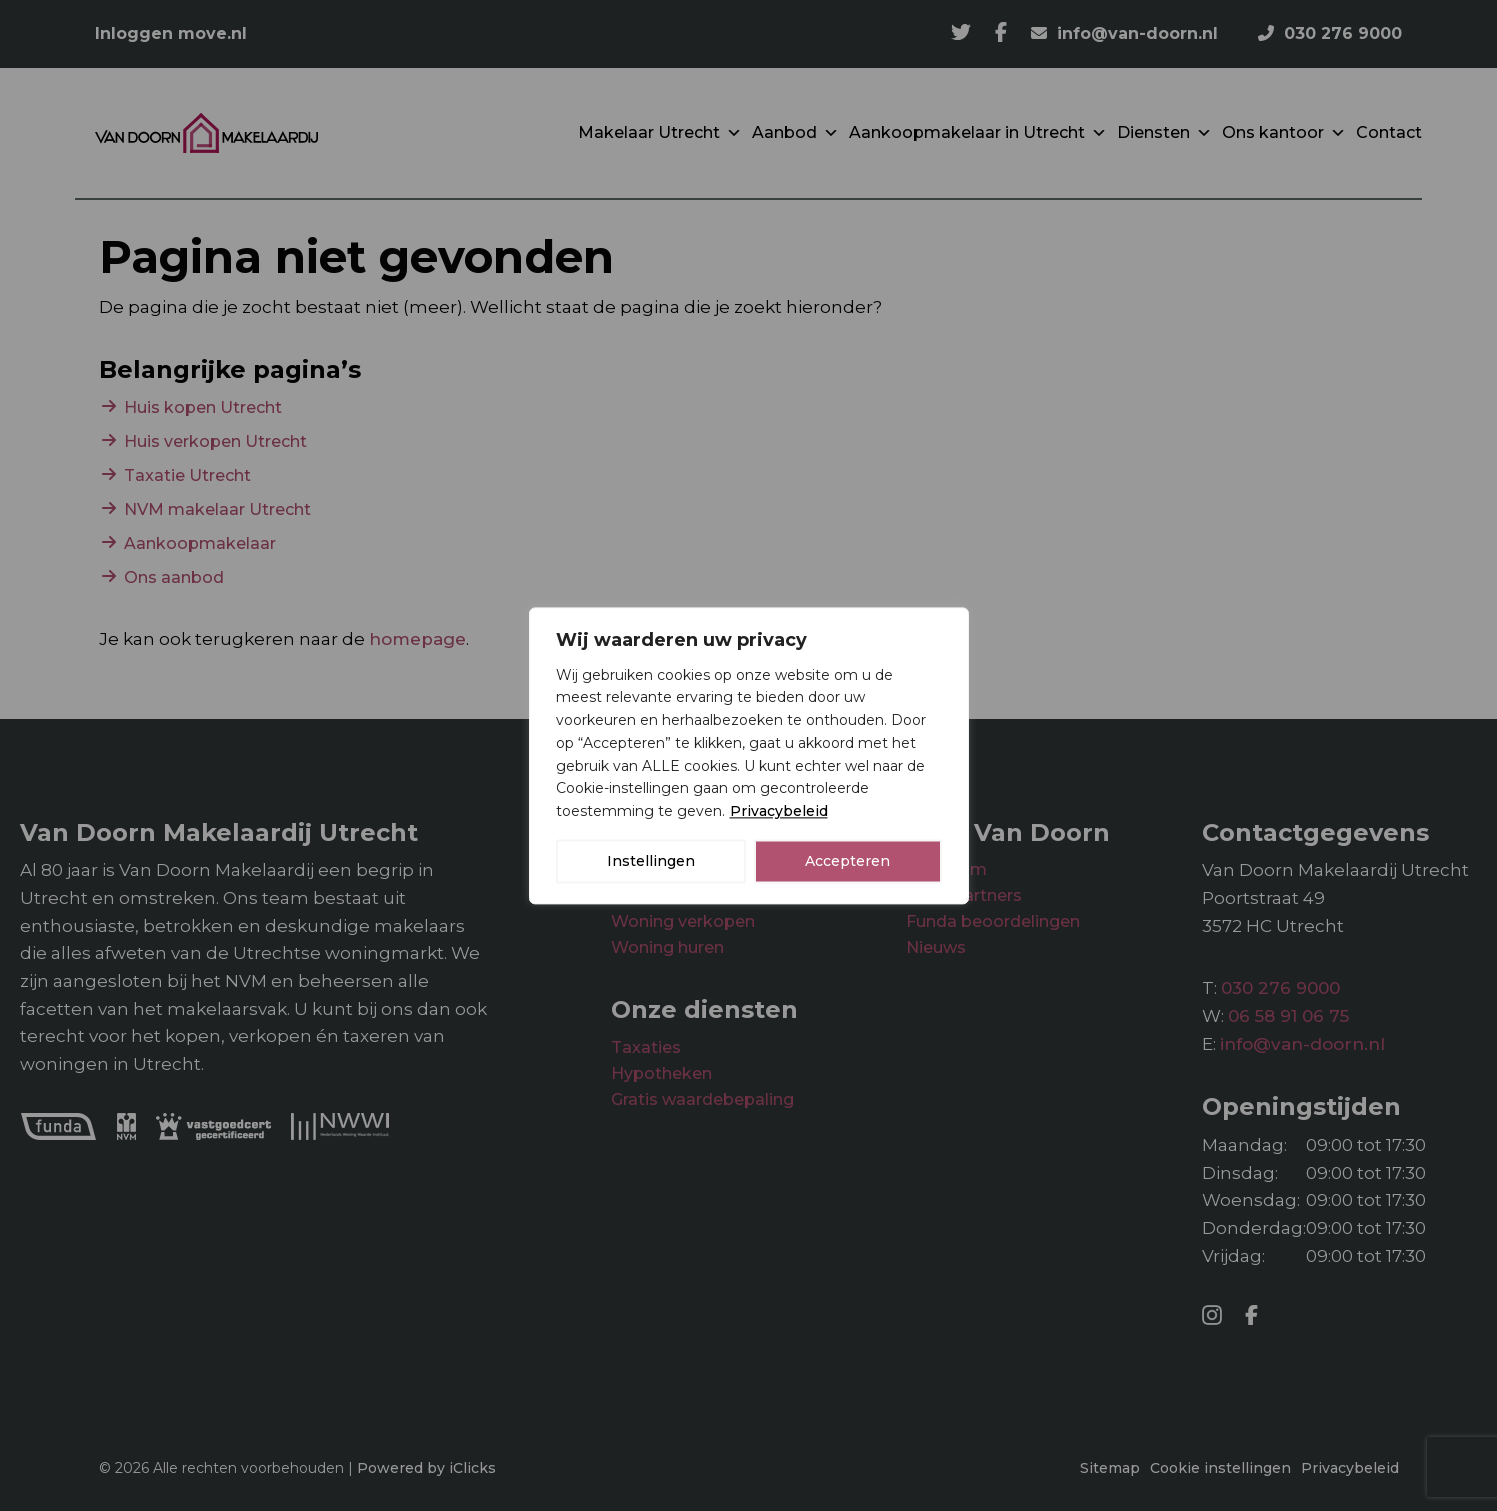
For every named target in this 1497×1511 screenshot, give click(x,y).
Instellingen (651, 861)
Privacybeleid (779, 811)
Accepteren (847, 861)
